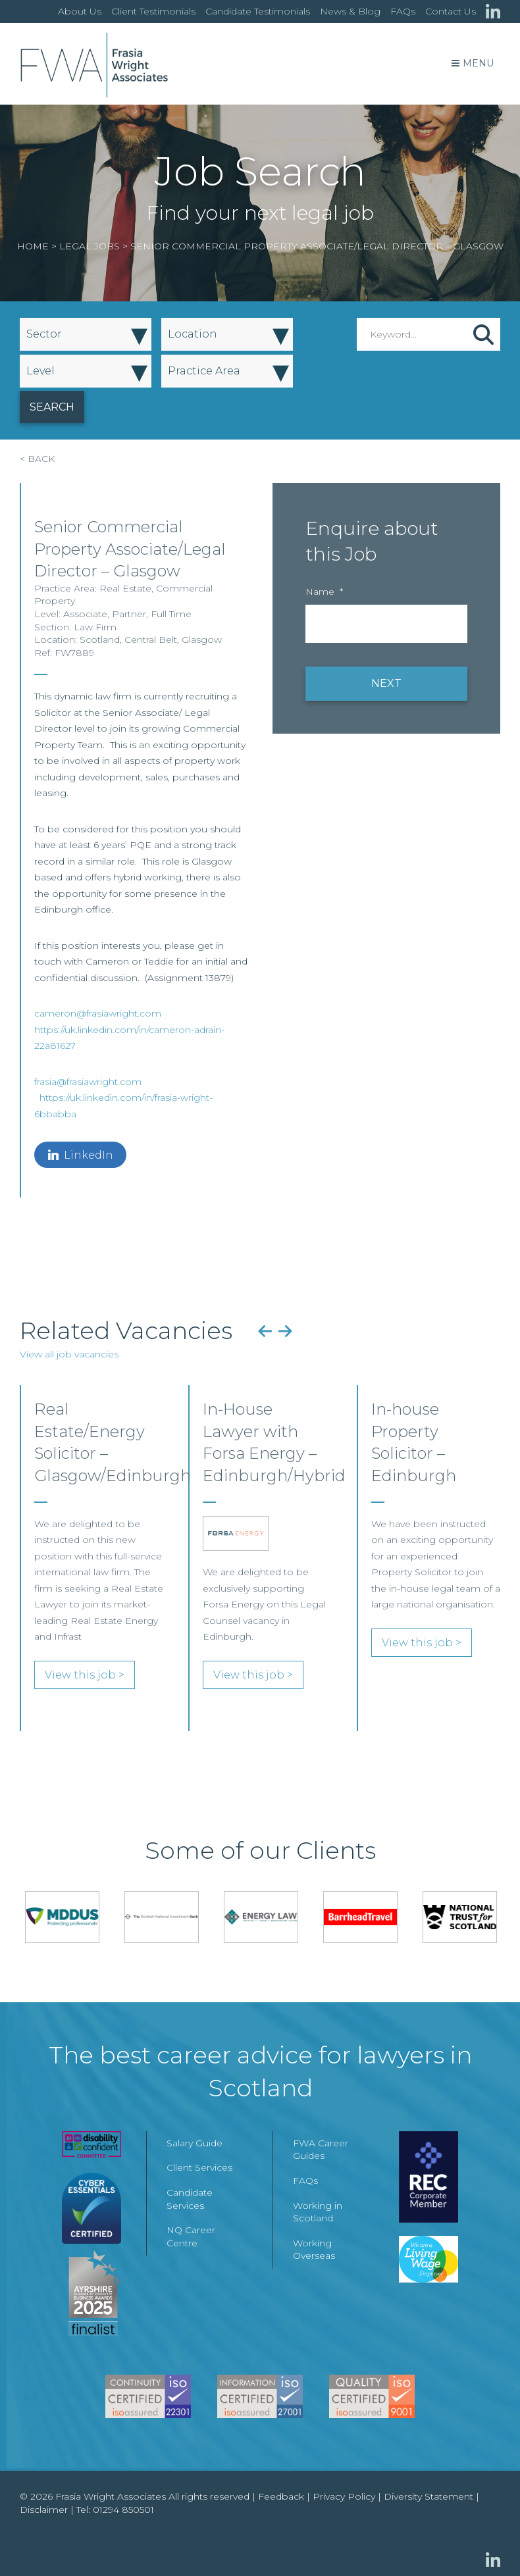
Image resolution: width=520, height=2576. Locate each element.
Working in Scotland (317, 2212)
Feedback (281, 2496)
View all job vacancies (69, 1354)
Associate (85, 614)
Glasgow (202, 639)
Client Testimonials (153, 11)
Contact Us (450, 11)
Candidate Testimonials (257, 11)
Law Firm (95, 627)
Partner (129, 614)
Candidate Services (190, 2198)
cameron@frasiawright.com (97, 1013)
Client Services (199, 2167)
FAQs (402, 11)
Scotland (100, 639)
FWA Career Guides (320, 2149)
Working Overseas (314, 2249)
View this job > (84, 1675)
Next (285, 1330)
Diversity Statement (428, 2496)
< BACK (37, 459)
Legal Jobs (89, 246)
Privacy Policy (344, 2496)
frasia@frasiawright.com (88, 1082)
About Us (79, 11)
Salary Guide (194, 2143)
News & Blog (350, 11)
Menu (473, 63)
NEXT (386, 683)
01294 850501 (123, 2509)
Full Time (171, 614)
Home (33, 246)
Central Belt (150, 639)
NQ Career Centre (191, 2236)
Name (324, 591)
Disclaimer (44, 2509)
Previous (265, 1330)
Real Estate (125, 588)
